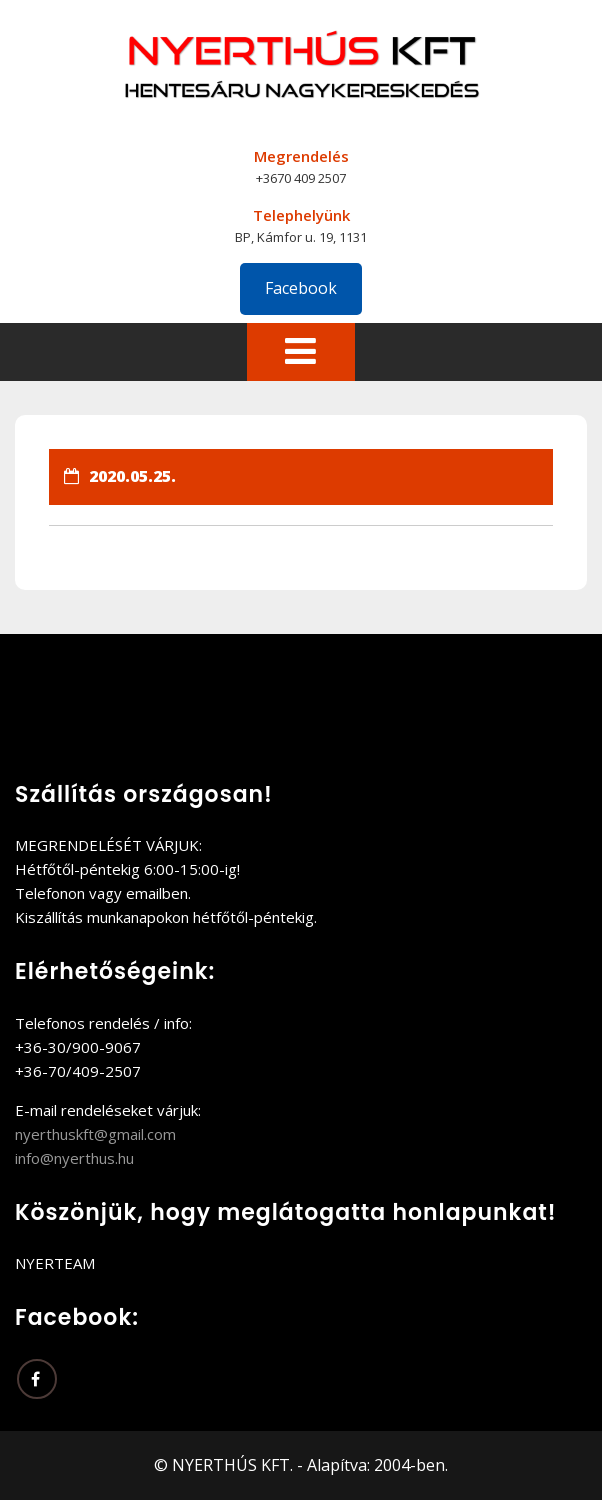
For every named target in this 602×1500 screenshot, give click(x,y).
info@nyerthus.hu (74, 1158)
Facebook (301, 288)
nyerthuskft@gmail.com (95, 1134)
